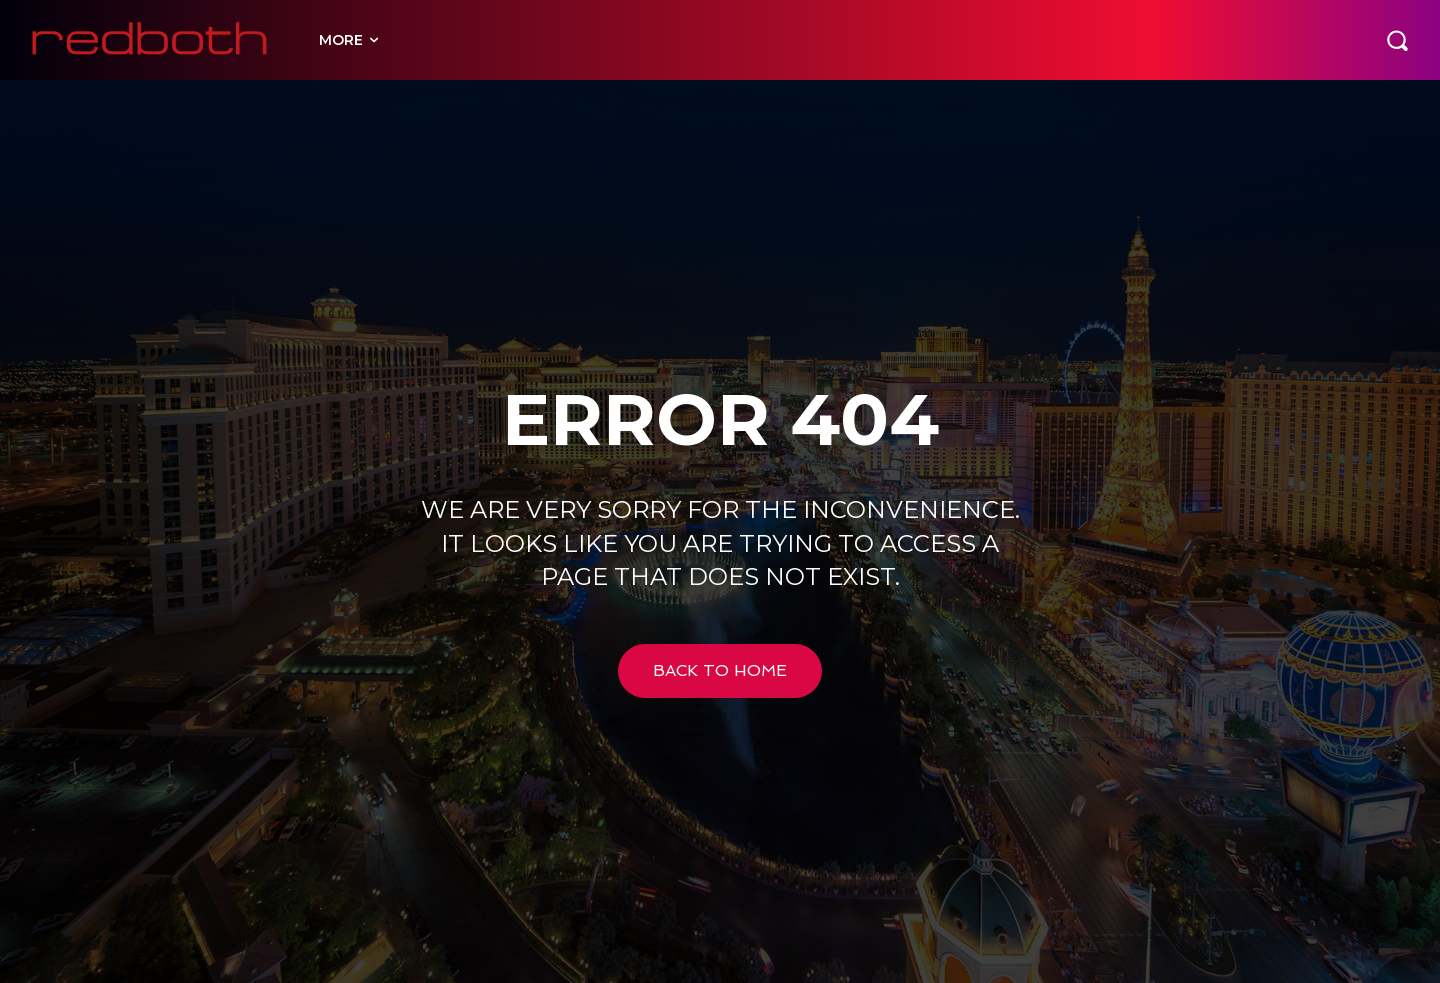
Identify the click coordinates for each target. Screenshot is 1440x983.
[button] (1397, 40)
